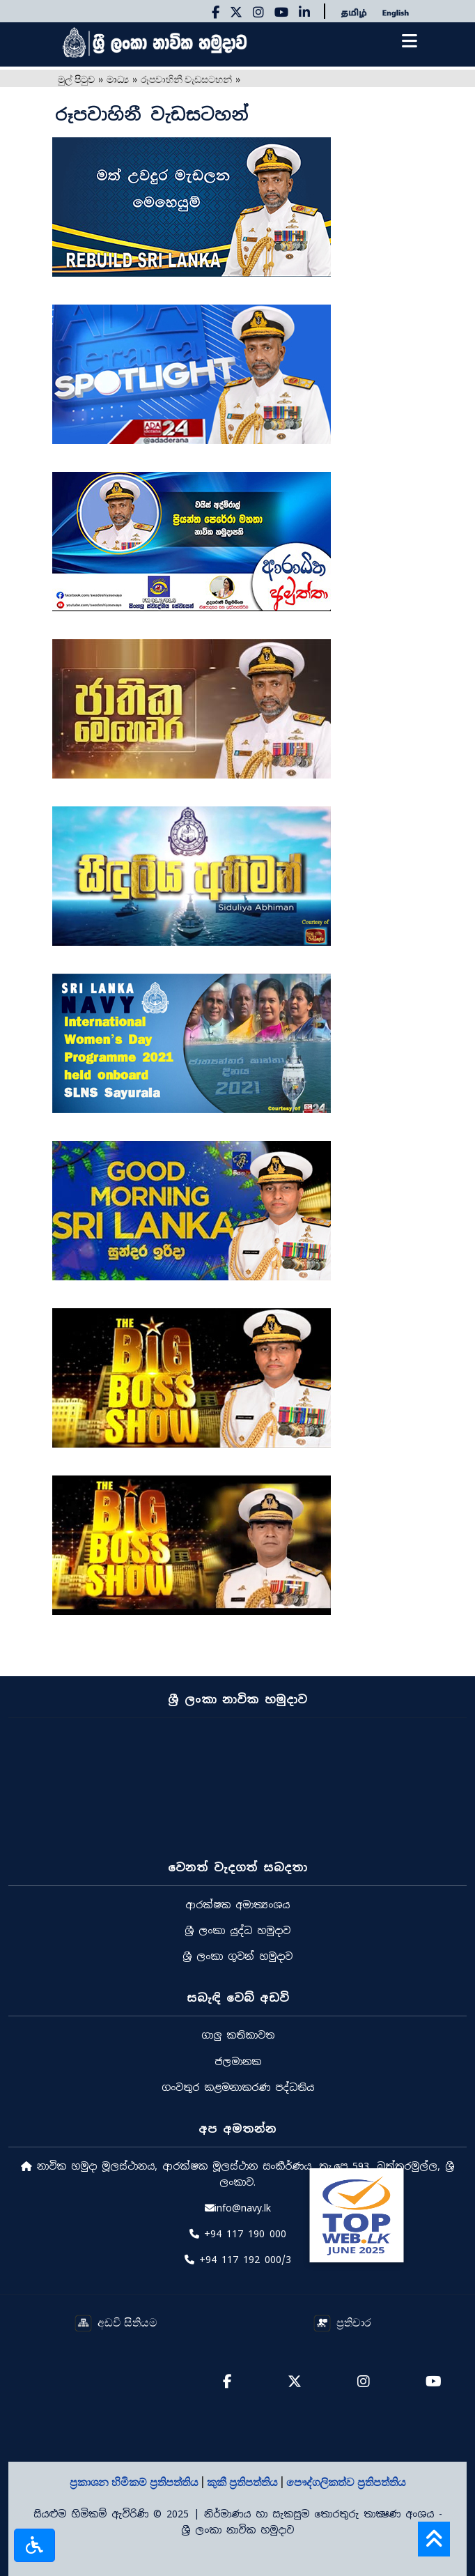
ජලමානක (238, 2061)
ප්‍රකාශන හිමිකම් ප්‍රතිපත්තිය (135, 2481)
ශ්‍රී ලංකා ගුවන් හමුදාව (237, 1956)
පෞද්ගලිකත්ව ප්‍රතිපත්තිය (346, 2481)
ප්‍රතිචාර (342, 2321)
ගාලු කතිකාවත (237, 2035)
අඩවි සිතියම (116, 2321)
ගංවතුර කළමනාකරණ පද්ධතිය (238, 2087)
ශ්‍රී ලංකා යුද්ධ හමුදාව (237, 1930)
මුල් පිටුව (76, 78)
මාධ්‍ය (118, 78)
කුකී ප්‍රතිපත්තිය (244, 2481)
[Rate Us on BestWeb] (356, 2214)
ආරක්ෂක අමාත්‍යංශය (237, 1905)
